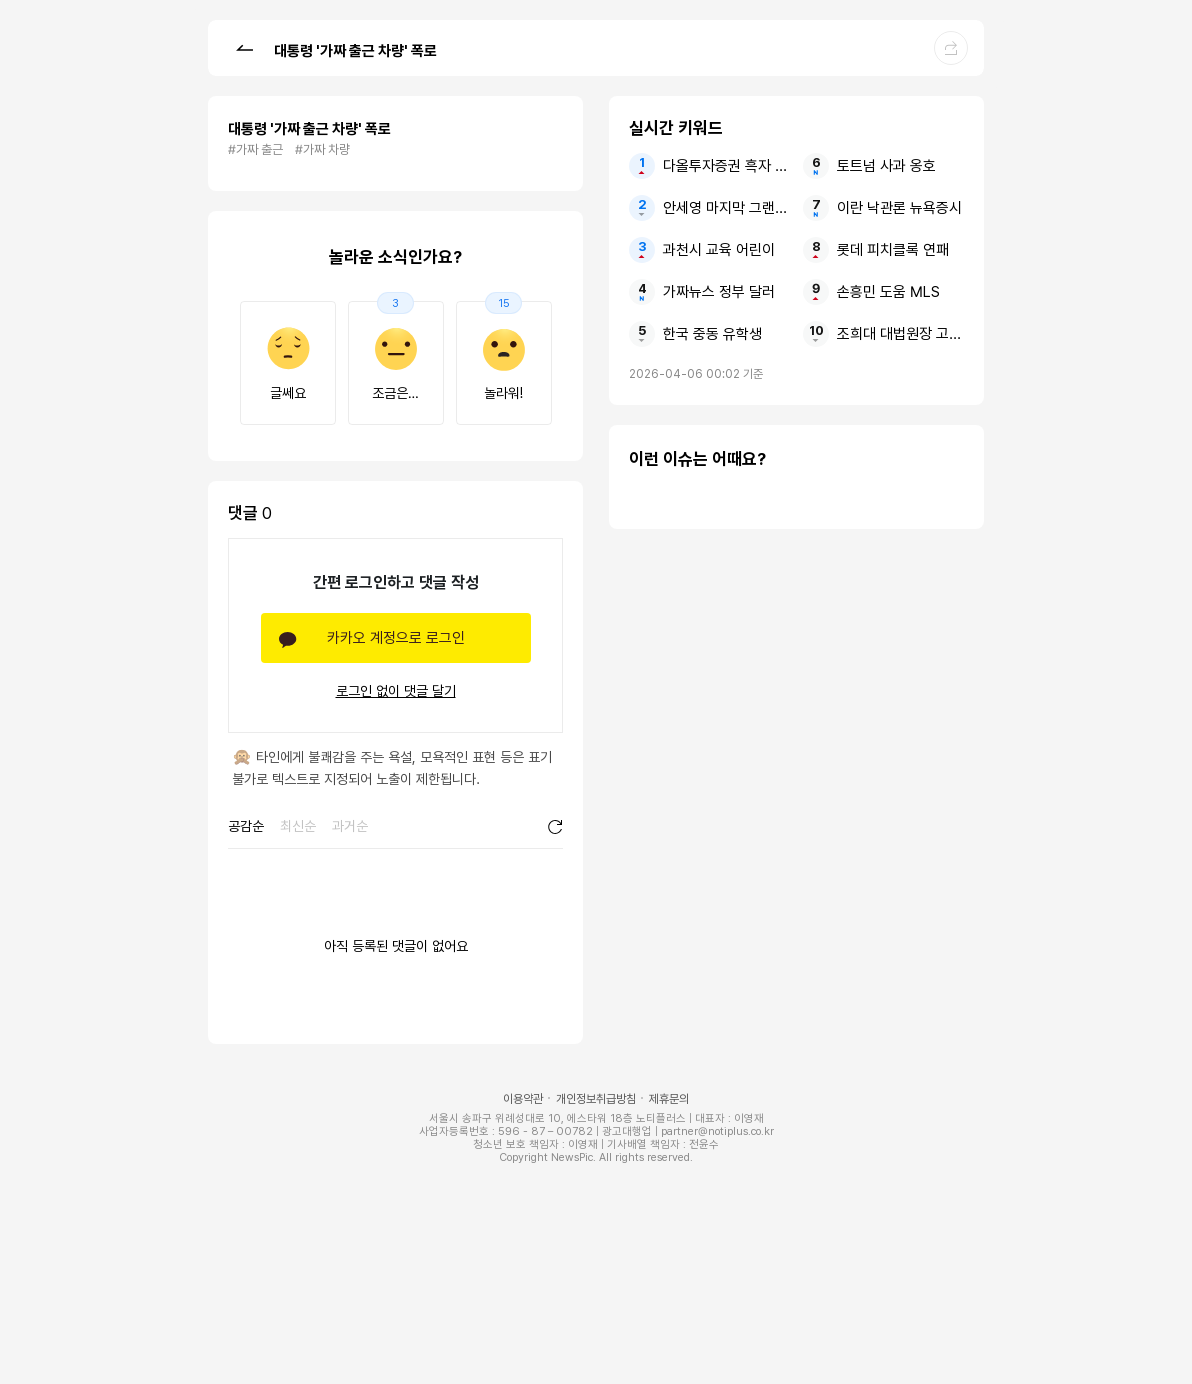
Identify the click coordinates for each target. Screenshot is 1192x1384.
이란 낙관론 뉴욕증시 (899, 208)
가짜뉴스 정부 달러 (719, 292)
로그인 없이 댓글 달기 (396, 691)
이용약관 (523, 1099)
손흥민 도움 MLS (888, 292)
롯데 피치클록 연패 (893, 250)
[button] (244, 47)
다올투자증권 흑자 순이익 (726, 166)
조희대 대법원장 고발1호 (900, 334)
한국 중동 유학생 (712, 334)
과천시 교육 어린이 (719, 250)
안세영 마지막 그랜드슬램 (726, 208)
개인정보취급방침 (596, 1099)
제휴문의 (669, 1099)
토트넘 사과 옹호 (886, 166)
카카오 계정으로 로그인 (396, 638)
